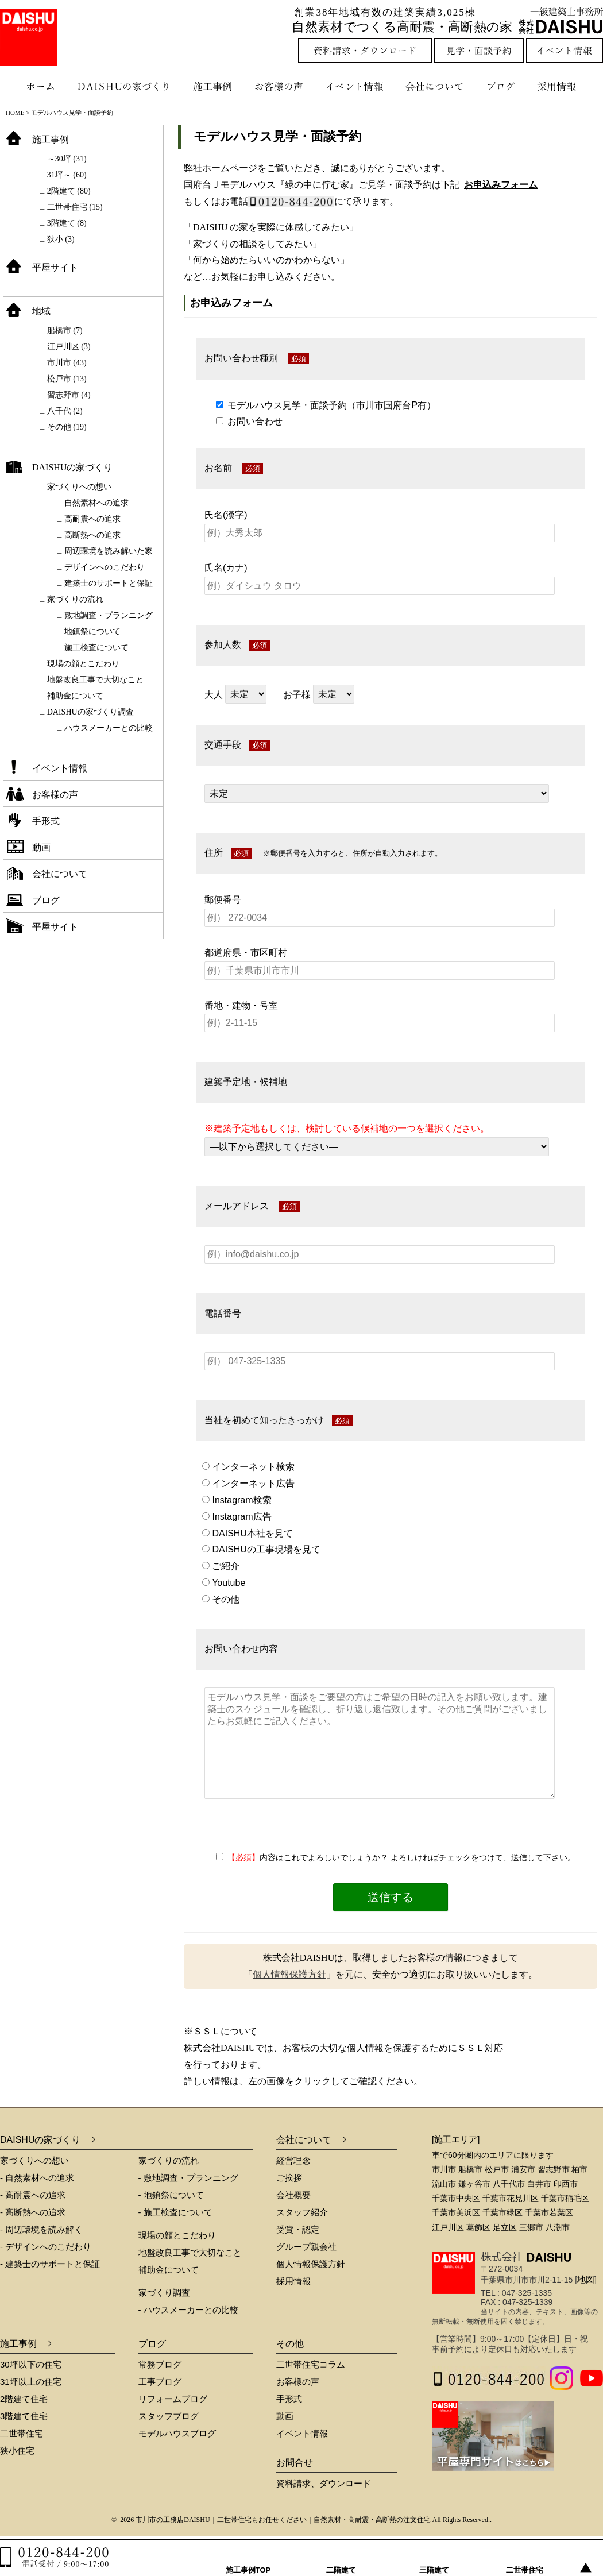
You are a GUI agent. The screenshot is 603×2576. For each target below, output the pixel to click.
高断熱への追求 (92, 535)
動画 (41, 847)
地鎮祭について (92, 631)
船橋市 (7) (65, 330)
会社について (434, 86)
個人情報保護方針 (289, 1974)
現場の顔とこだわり (83, 663)
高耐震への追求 (92, 519)
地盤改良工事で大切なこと (95, 679)
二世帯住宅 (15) (75, 207)
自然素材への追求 (96, 503)
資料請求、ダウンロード (323, 2483)
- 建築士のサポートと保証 (50, 2264)
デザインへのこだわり (104, 567)
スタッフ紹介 (302, 2212)
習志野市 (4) (69, 395)
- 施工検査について (175, 2212)
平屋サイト (55, 267)
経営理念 (293, 2160)
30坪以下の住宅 (30, 2364)
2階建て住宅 (24, 2399)
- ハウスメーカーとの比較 (188, 2310)
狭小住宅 (17, 2450)
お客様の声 (281, 86)
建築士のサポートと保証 (108, 583)
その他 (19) (67, 427)
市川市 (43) (67, 362)
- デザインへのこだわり (45, 2246)
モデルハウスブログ (177, 2433)
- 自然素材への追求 (37, 2178)
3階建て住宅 (24, 2416)
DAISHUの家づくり (125, 86)
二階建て (341, 2558)
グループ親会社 (306, 2246)
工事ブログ (159, 2381)
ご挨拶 (289, 2178)
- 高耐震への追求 (32, 2195)
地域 (41, 311)
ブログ (502, 86)
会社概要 (293, 2195)
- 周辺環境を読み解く (41, 2229)
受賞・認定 (297, 2229)
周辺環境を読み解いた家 (108, 551)
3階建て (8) (67, 223)
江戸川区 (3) (69, 346)
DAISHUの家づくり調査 (90, 712)
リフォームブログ (172, 2399)
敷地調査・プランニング (108, 615)
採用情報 (565, 86)
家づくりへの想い (79, 486)
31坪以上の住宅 (30, 2381)
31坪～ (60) (67, 175)
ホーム (34, 86)
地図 (585, 2279)
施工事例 (214, 86)
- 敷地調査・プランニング (188, 2178)
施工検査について (96, 647)
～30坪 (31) (67, 159)
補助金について (75, 696)
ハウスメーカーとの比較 (108, 728)
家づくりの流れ (75, 599)
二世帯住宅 (21, 2433)
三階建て (434, 2558)
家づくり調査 (164, 2292)
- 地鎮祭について (171, 2195)
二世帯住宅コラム (310, 2364)
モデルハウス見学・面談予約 (277, 136)
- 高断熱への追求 (32, 2212)
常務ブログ (159, 2364)
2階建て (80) (69, 191)
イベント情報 (353, 86)
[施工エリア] (456, 2139)
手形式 (46, 821)
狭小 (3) (61, 239)
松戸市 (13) (67, 378)
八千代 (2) (65, 411)
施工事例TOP (249, 2558)
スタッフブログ (168, 2416)
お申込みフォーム (501, 185)
